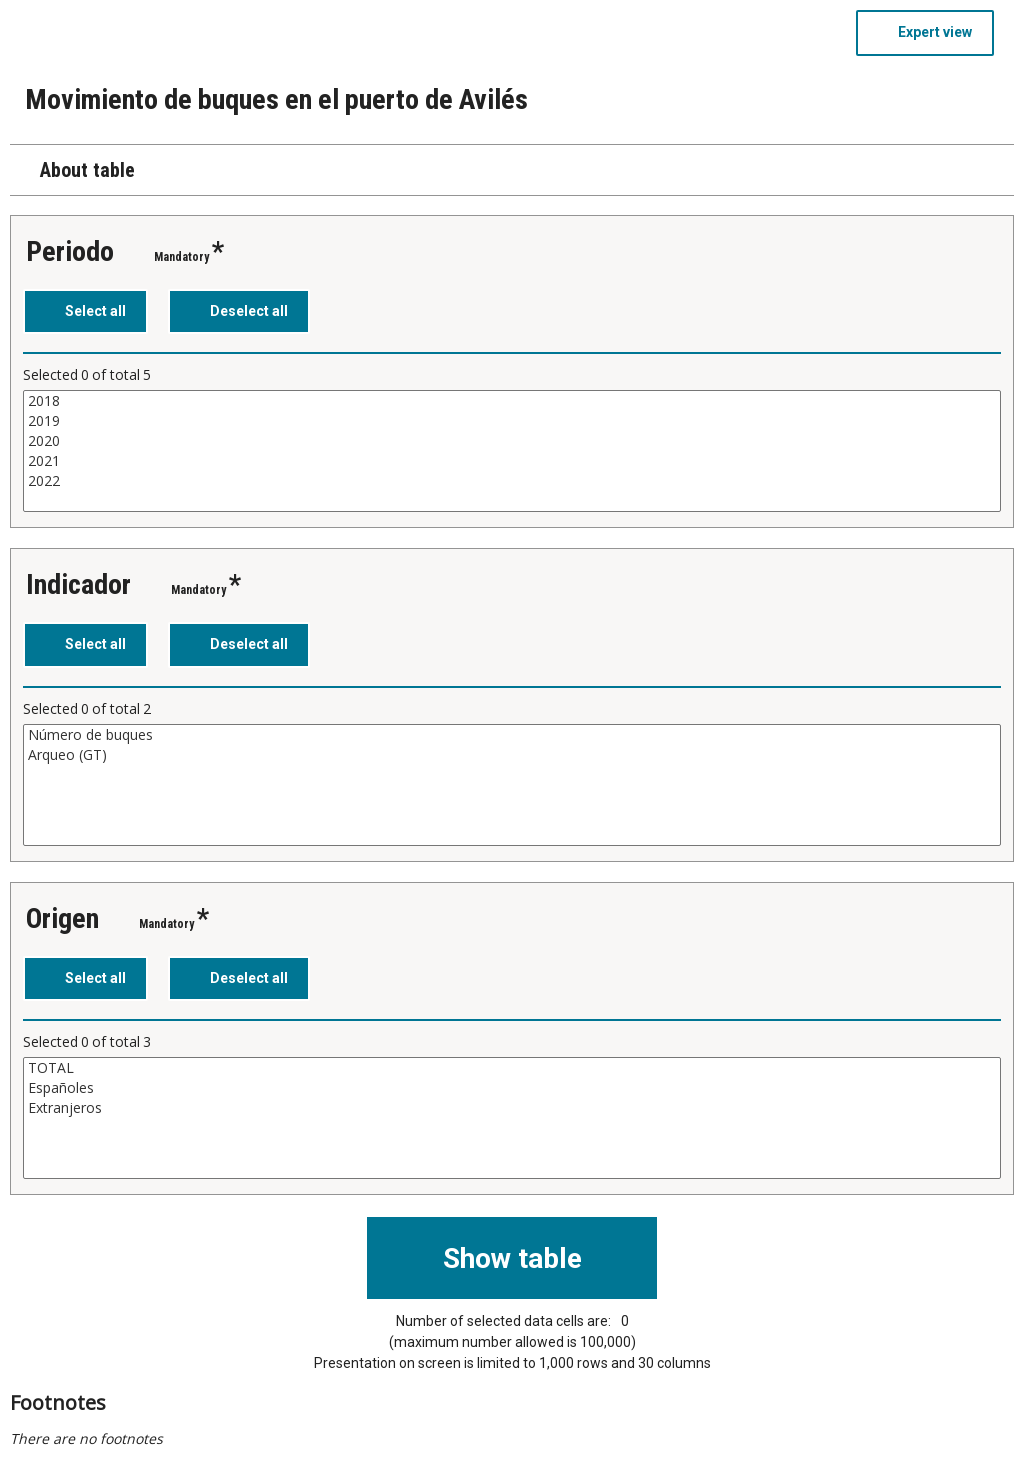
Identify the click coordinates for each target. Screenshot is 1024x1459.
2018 (512, 401)
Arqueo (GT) (512, 755)
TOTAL (512, 1068)
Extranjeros (512, 1108)
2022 (512, 481)
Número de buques (512, 735)
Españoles (512, 1088)
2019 (512, 421)
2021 (512, 461)
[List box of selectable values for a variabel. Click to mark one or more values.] (512, 451)
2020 (512, 441)
